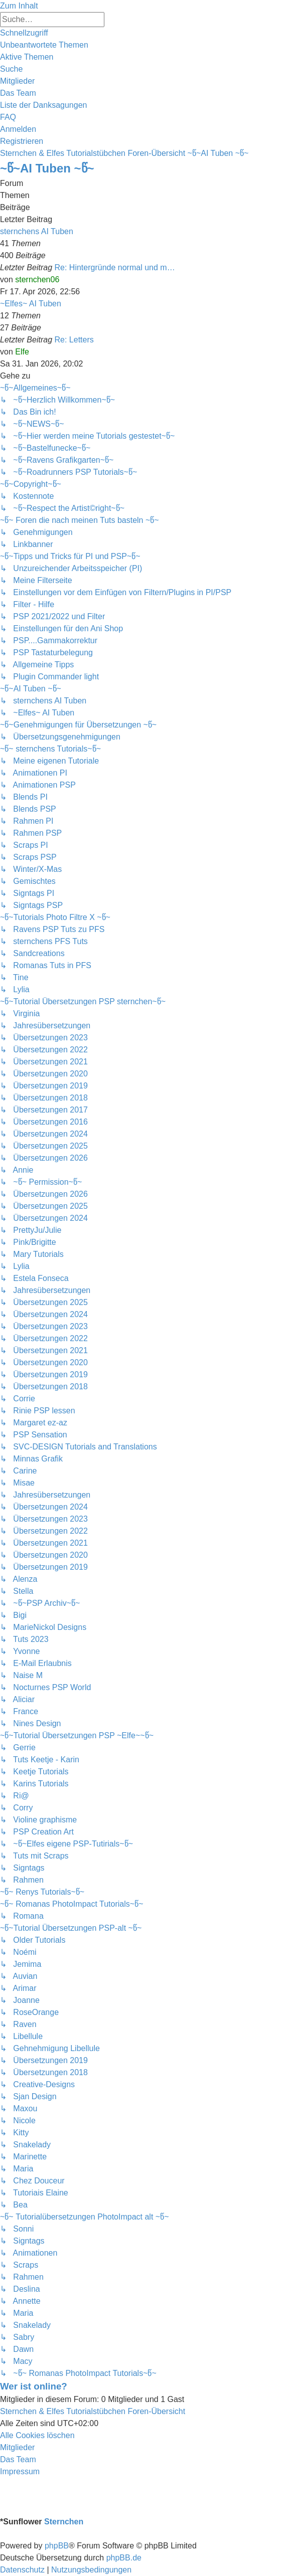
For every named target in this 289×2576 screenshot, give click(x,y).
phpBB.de (123, 2557)
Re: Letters (74, 339)
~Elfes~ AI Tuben (30, 303)
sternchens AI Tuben (36, 231)
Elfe (22, 351)
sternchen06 (37, 279)
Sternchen (63, 2521)
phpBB (57, 2545)
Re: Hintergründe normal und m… (115, 267)
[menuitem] (44, 45)
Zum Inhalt (19, 6)
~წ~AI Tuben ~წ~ (47, 168)
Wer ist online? (33, 2386)
